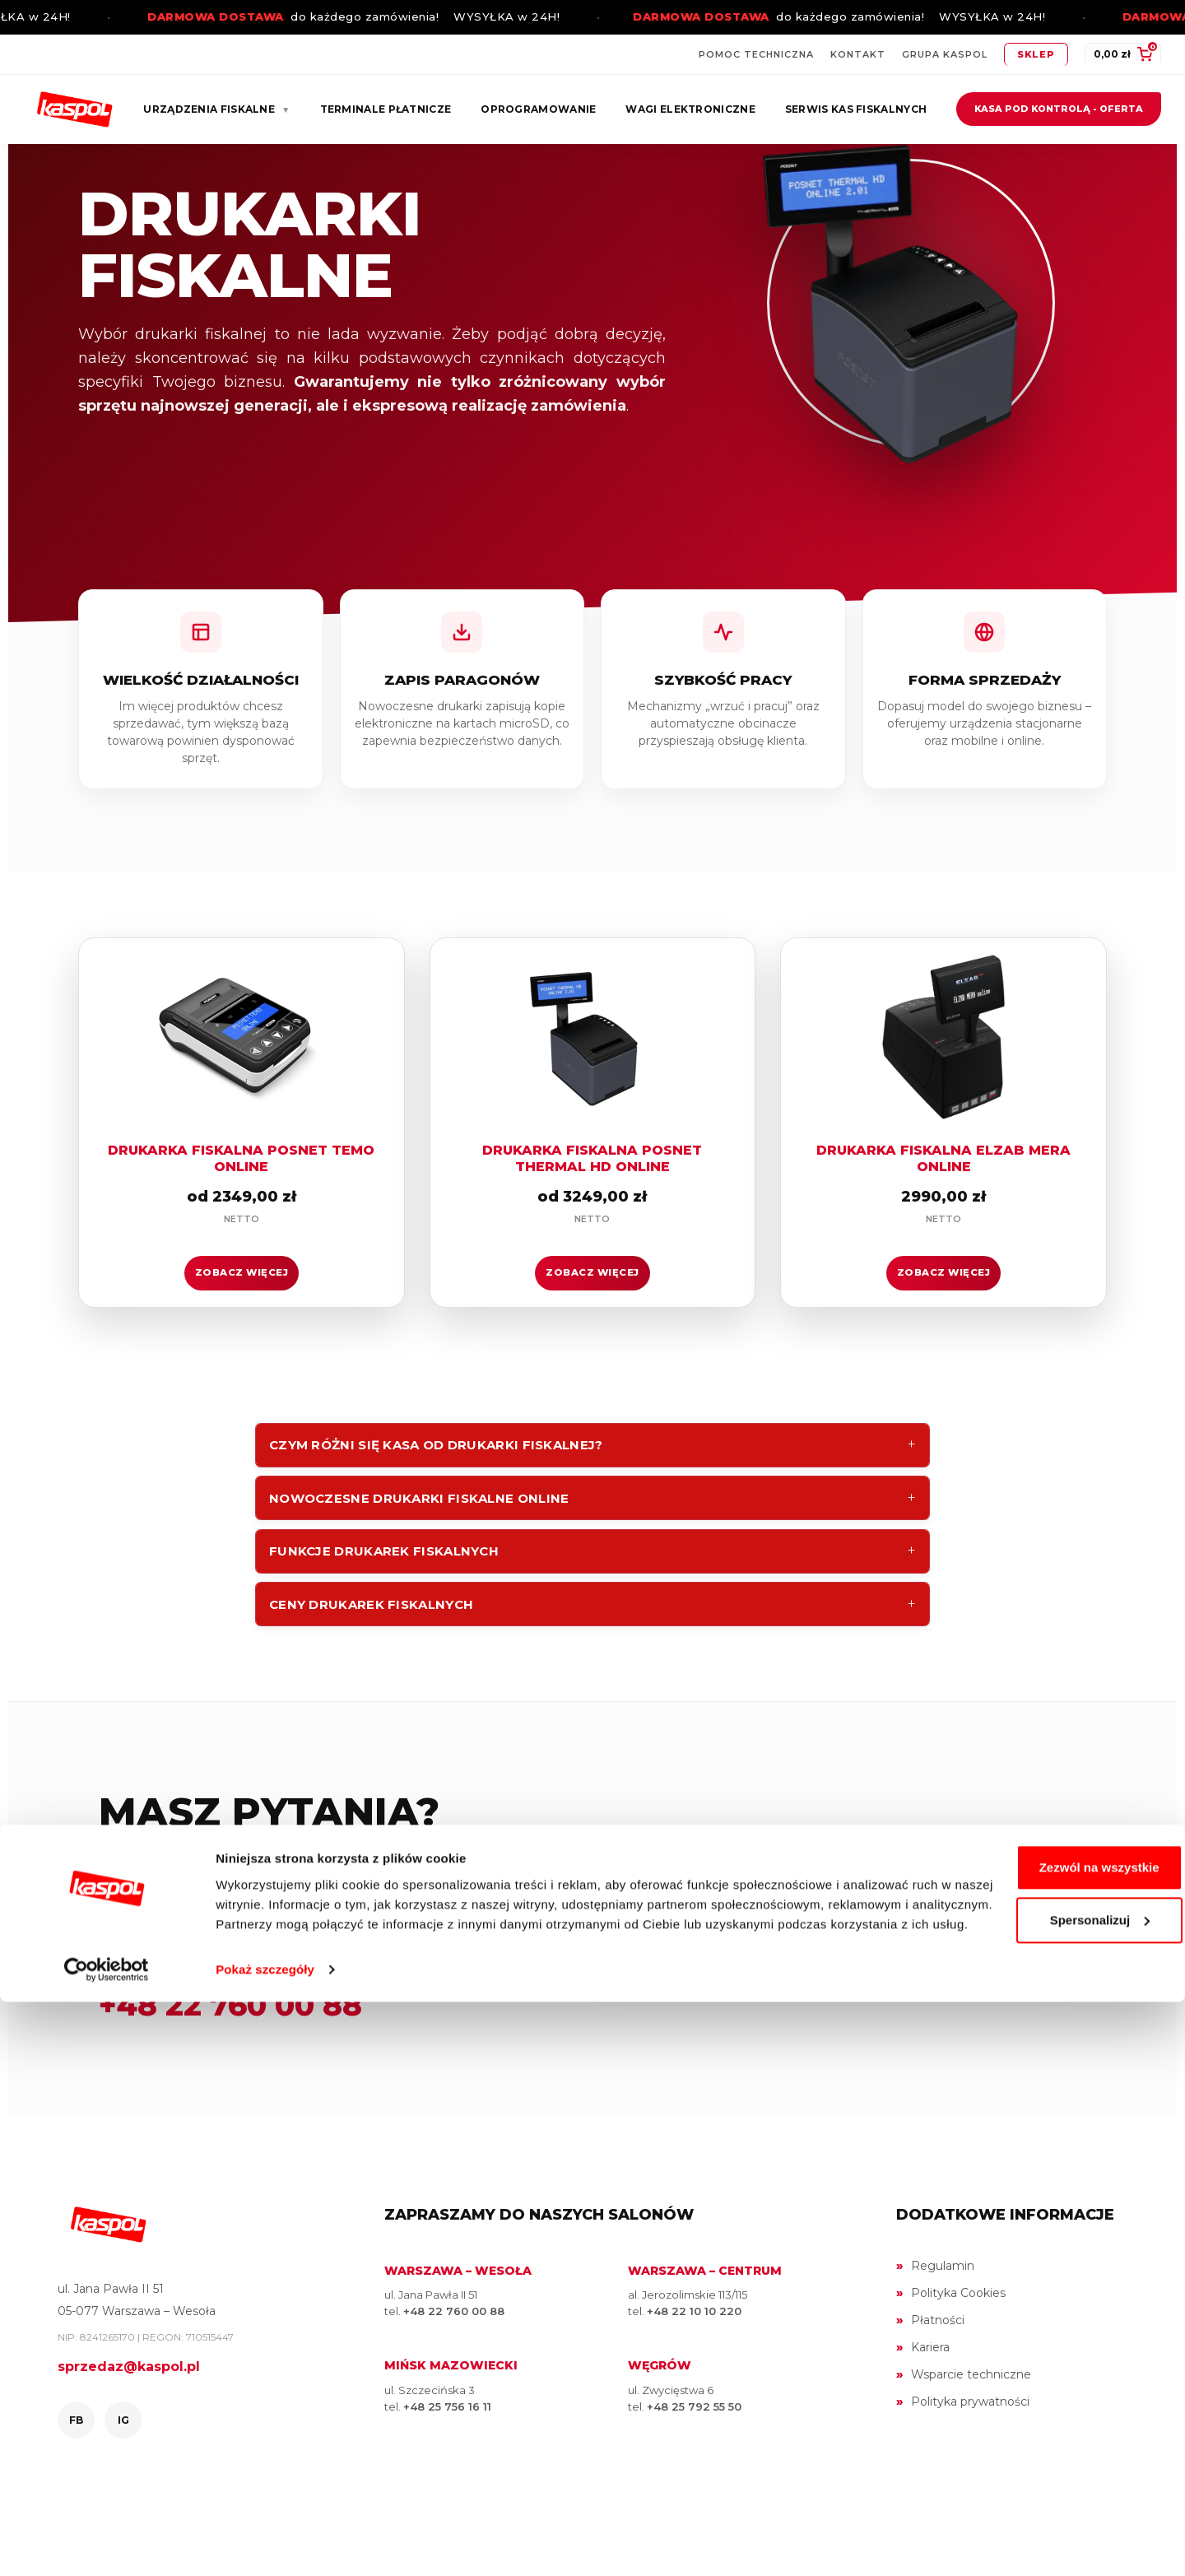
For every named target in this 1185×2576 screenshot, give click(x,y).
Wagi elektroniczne (690, 109)
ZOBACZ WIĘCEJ (241, 1320)
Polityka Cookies (958, 2372)
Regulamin (942, 2345)
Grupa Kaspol (945, 54)
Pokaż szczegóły (265, 2543)
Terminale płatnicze (386, 109)
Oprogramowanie (538, 109)
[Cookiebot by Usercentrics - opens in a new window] (107, 2544)
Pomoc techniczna (756, 54)
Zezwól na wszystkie (1048, 2422)
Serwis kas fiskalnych (856, 109)
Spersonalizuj (1048, 2474)
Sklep (1036, 54)
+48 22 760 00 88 (230, 2085)
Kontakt (857, 54)
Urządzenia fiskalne (216, 109)
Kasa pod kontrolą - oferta (1058, 108)
